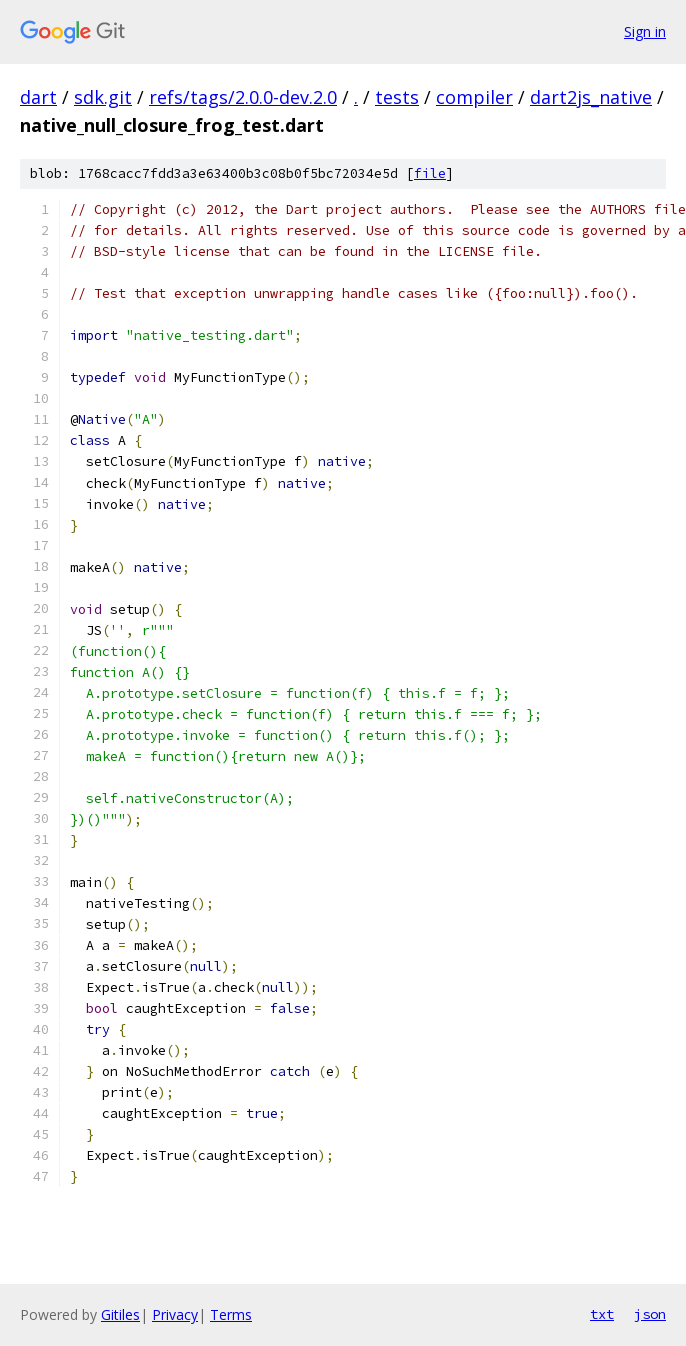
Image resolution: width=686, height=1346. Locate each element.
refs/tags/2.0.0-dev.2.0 (243, 97)
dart (38, 97)
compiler (474, 97)
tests (397, 97)
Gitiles (120, 1314)
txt (602, 1314)
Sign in (645, 31)
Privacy (175, 1314)
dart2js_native (591, 97)
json (650, 1314)
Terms (231, 1314)
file (430, 173)
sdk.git (103, 97)
